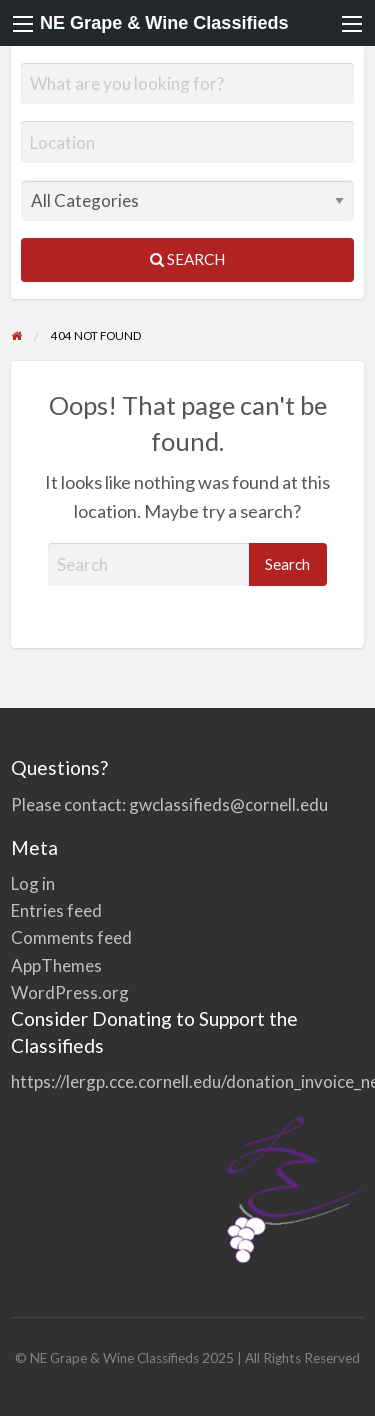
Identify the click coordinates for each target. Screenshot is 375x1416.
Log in (33, 883)
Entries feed (56, 910)
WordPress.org (70, 992)
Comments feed (71, 937)
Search (187, 259)
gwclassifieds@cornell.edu (228, 804)
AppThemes (56, 965)
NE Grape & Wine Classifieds (164, 23)
